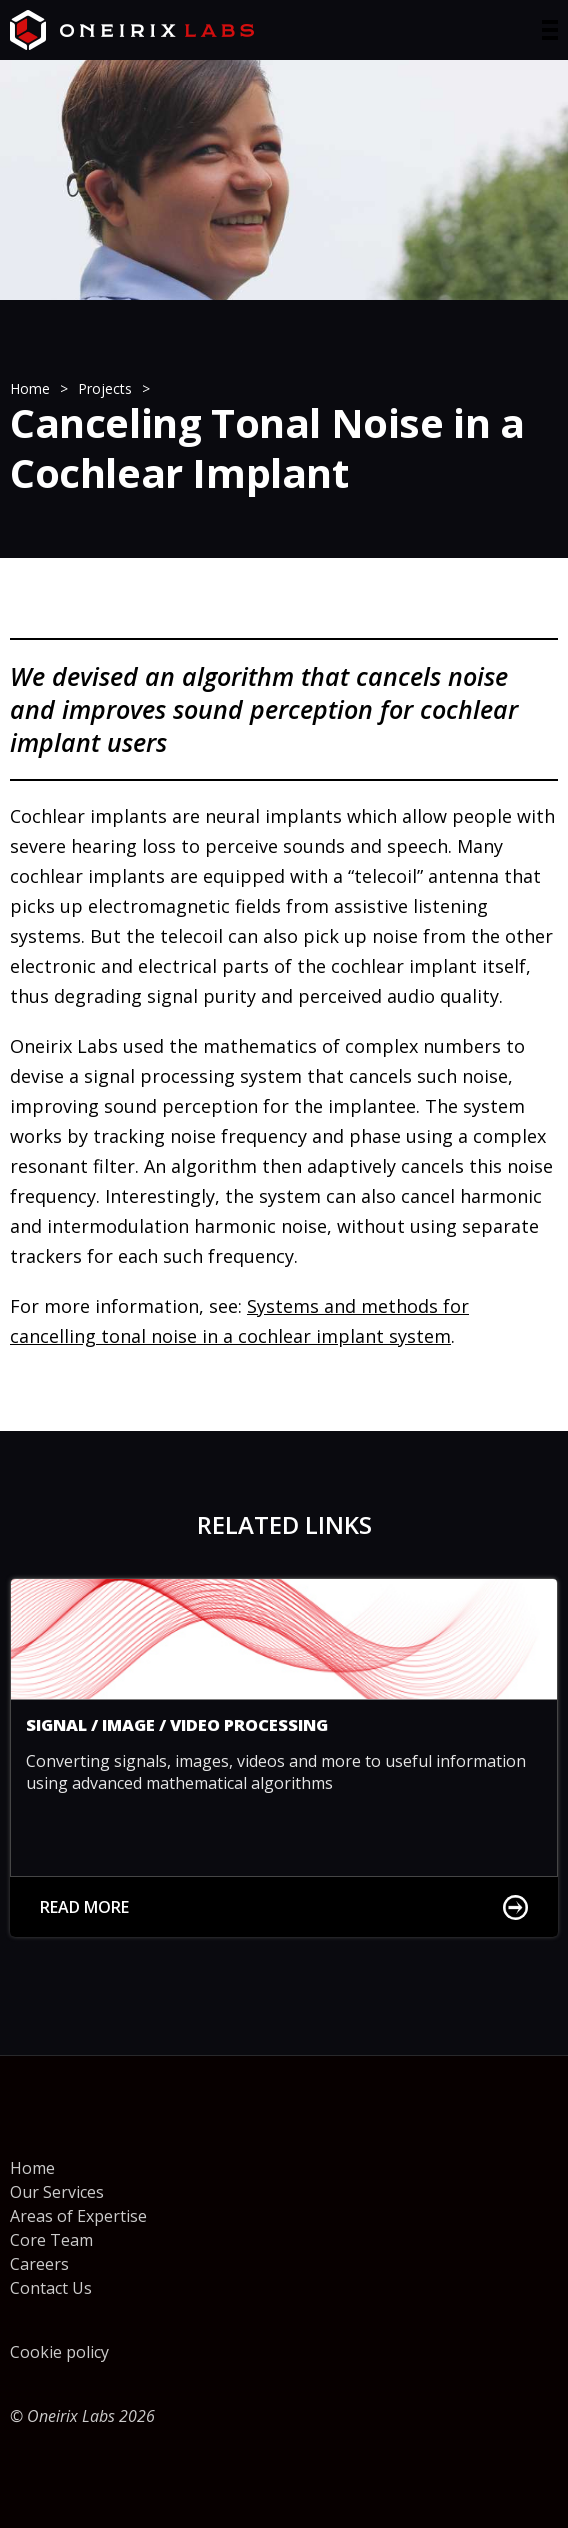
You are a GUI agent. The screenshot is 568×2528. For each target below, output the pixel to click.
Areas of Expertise (78, 2216)
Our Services (57, 2192)
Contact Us (51, 2288)
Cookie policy (59, 2352)
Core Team (51, 2240)
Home (32, 2168)
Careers (39, 2264)
